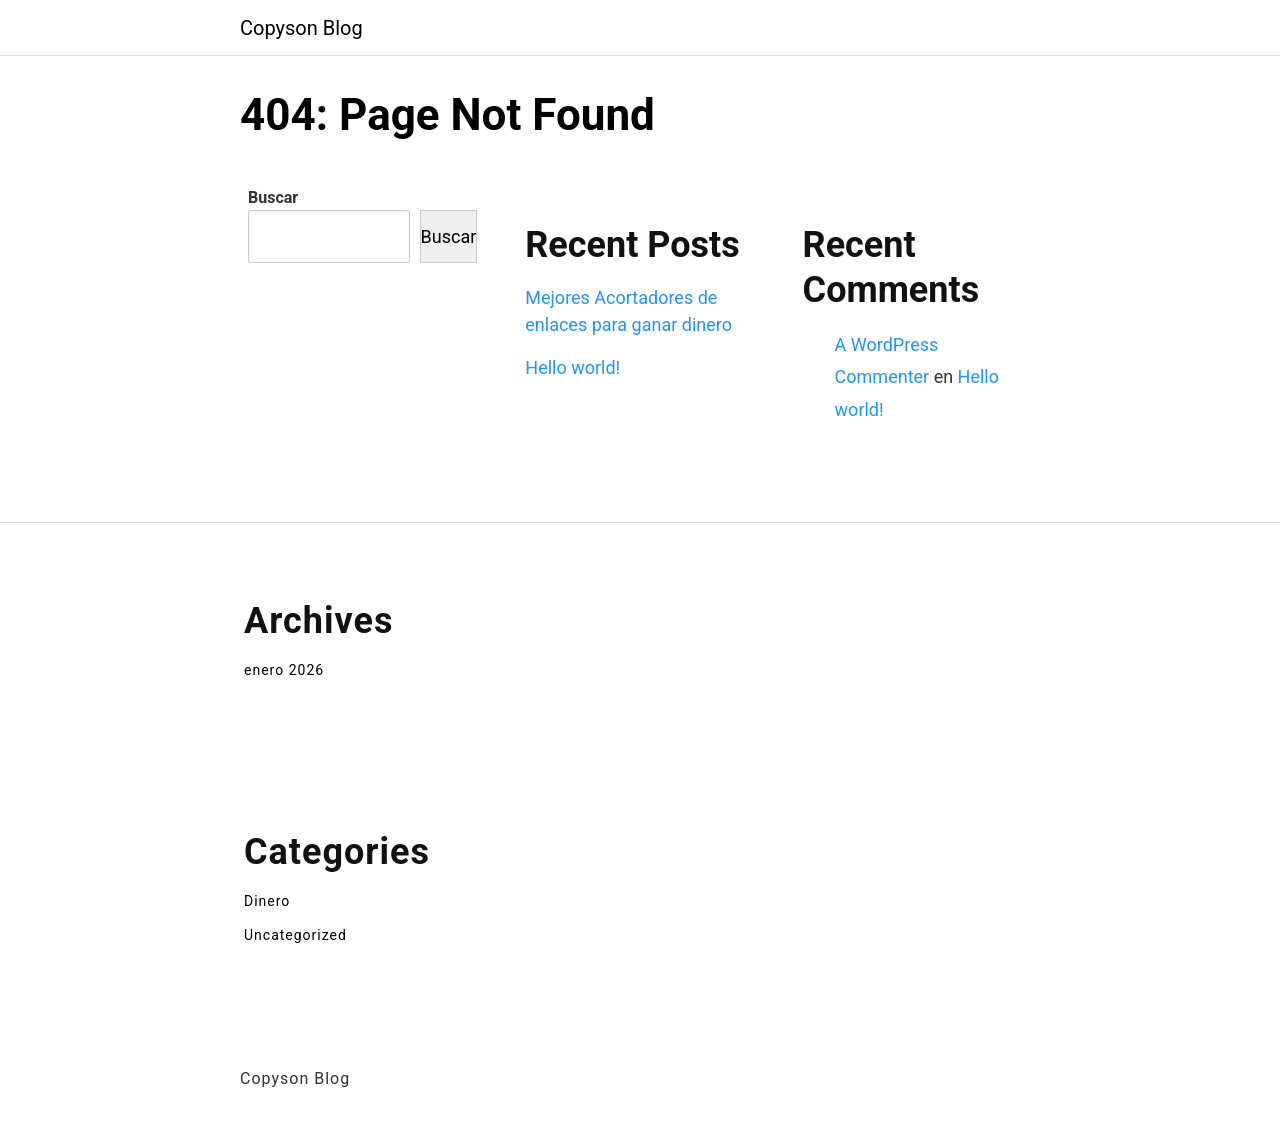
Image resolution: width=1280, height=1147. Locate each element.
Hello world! (572, 367)
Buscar (273, 197)
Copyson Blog (301, 28)
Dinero (267, 901)
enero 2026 (284, 670)
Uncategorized (295, 935)
